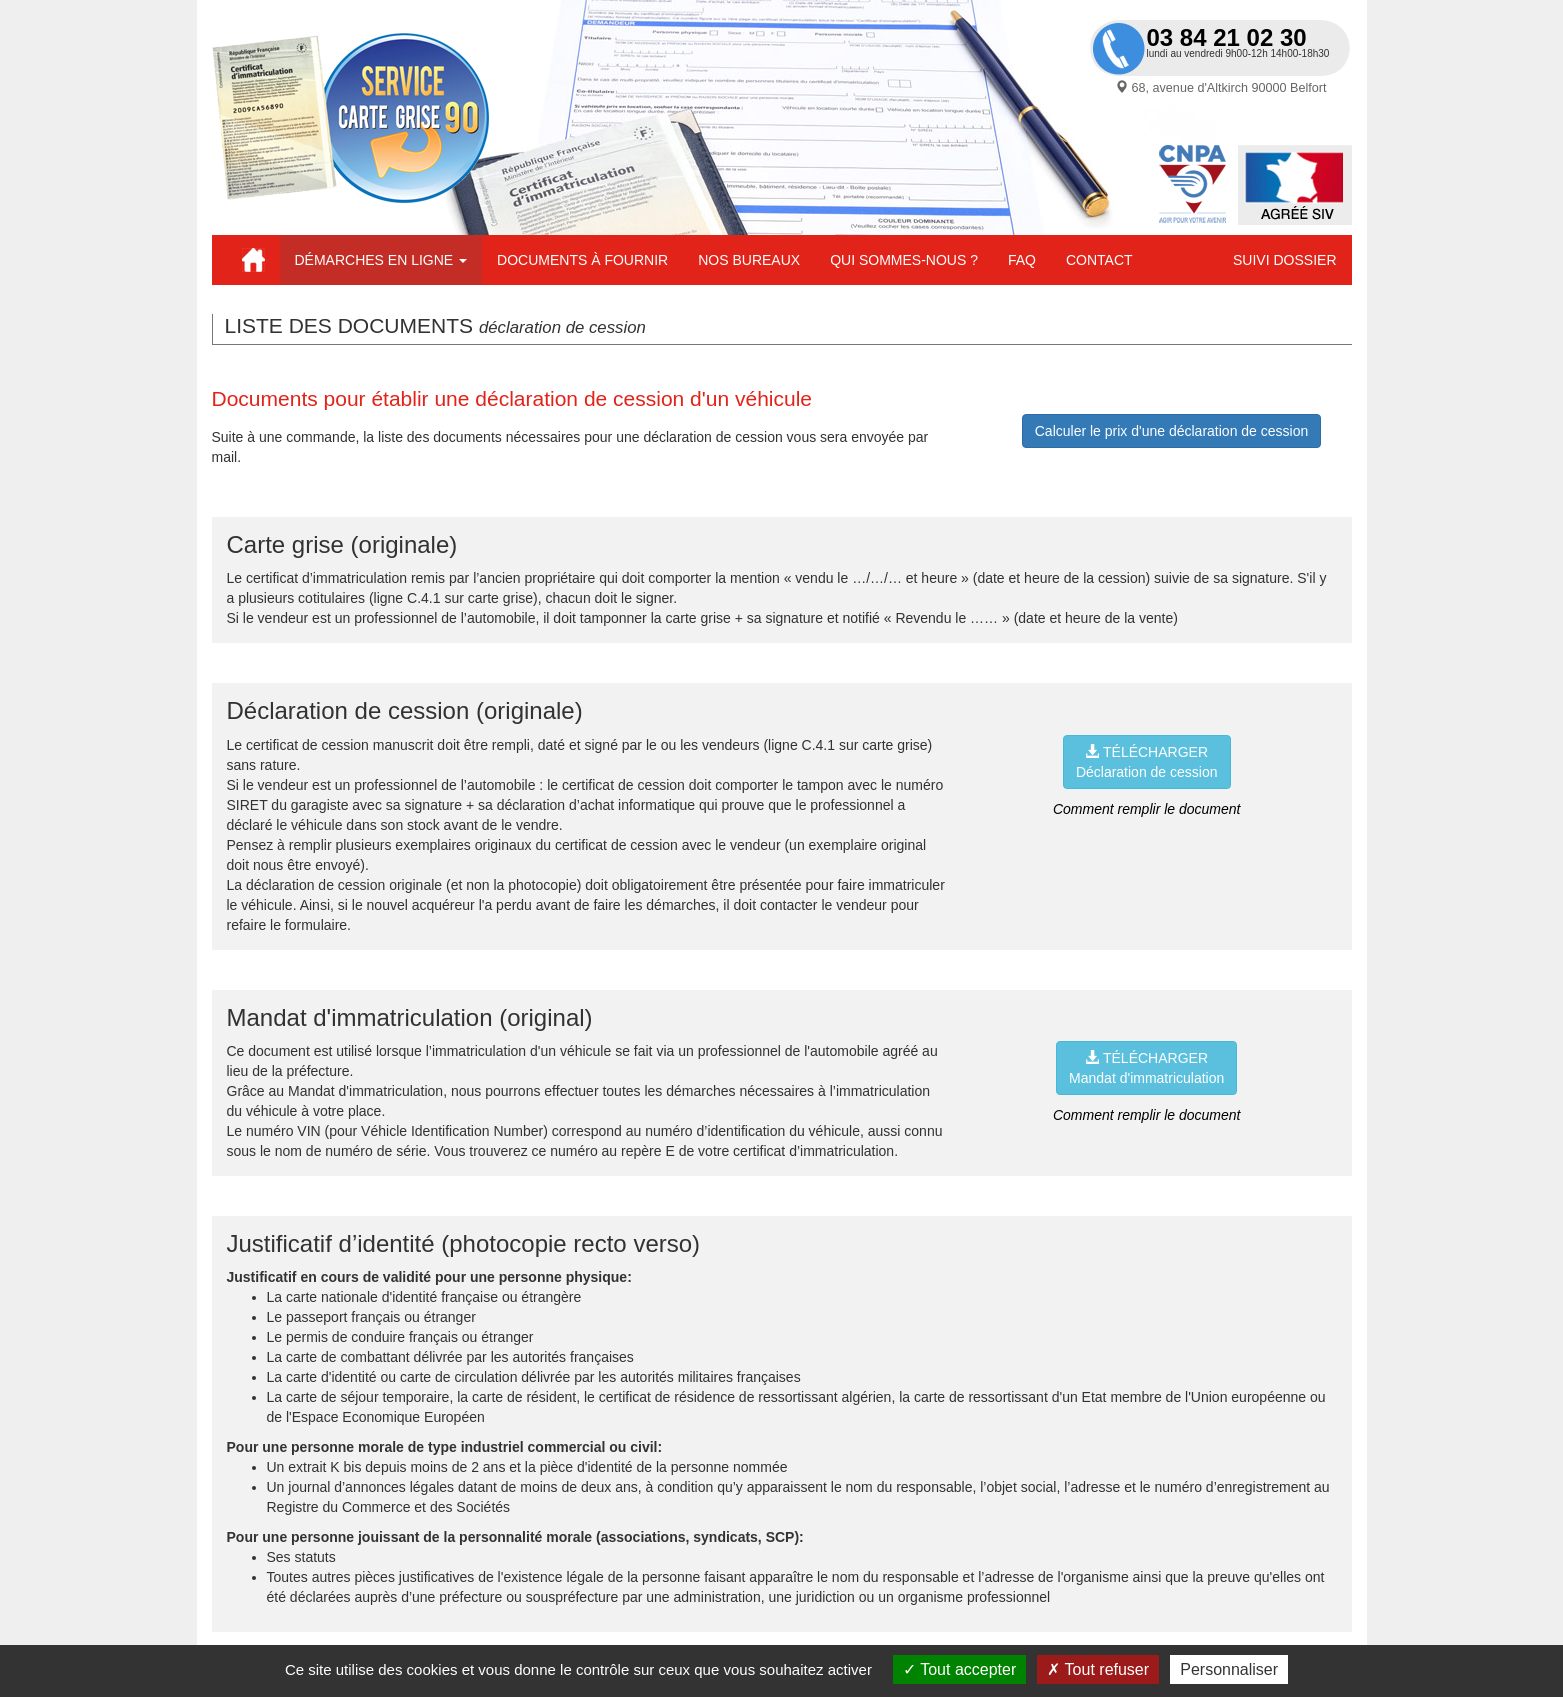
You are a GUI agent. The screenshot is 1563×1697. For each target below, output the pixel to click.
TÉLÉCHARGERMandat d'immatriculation (1146, 1068)
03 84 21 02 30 (1227, 37)
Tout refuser (1098, 1669)
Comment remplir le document (1147, 809)
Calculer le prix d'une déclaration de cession (1172, 431)
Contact (1099, 260)
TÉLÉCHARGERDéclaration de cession (1147, 762)
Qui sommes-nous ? (904, 260)
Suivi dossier (1284, 260)
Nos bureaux (749, 260)
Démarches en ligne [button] (381, 260)
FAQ (1022, 260)
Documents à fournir (582, 260)
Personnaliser (1229, 1669)
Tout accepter (959, 1669)
